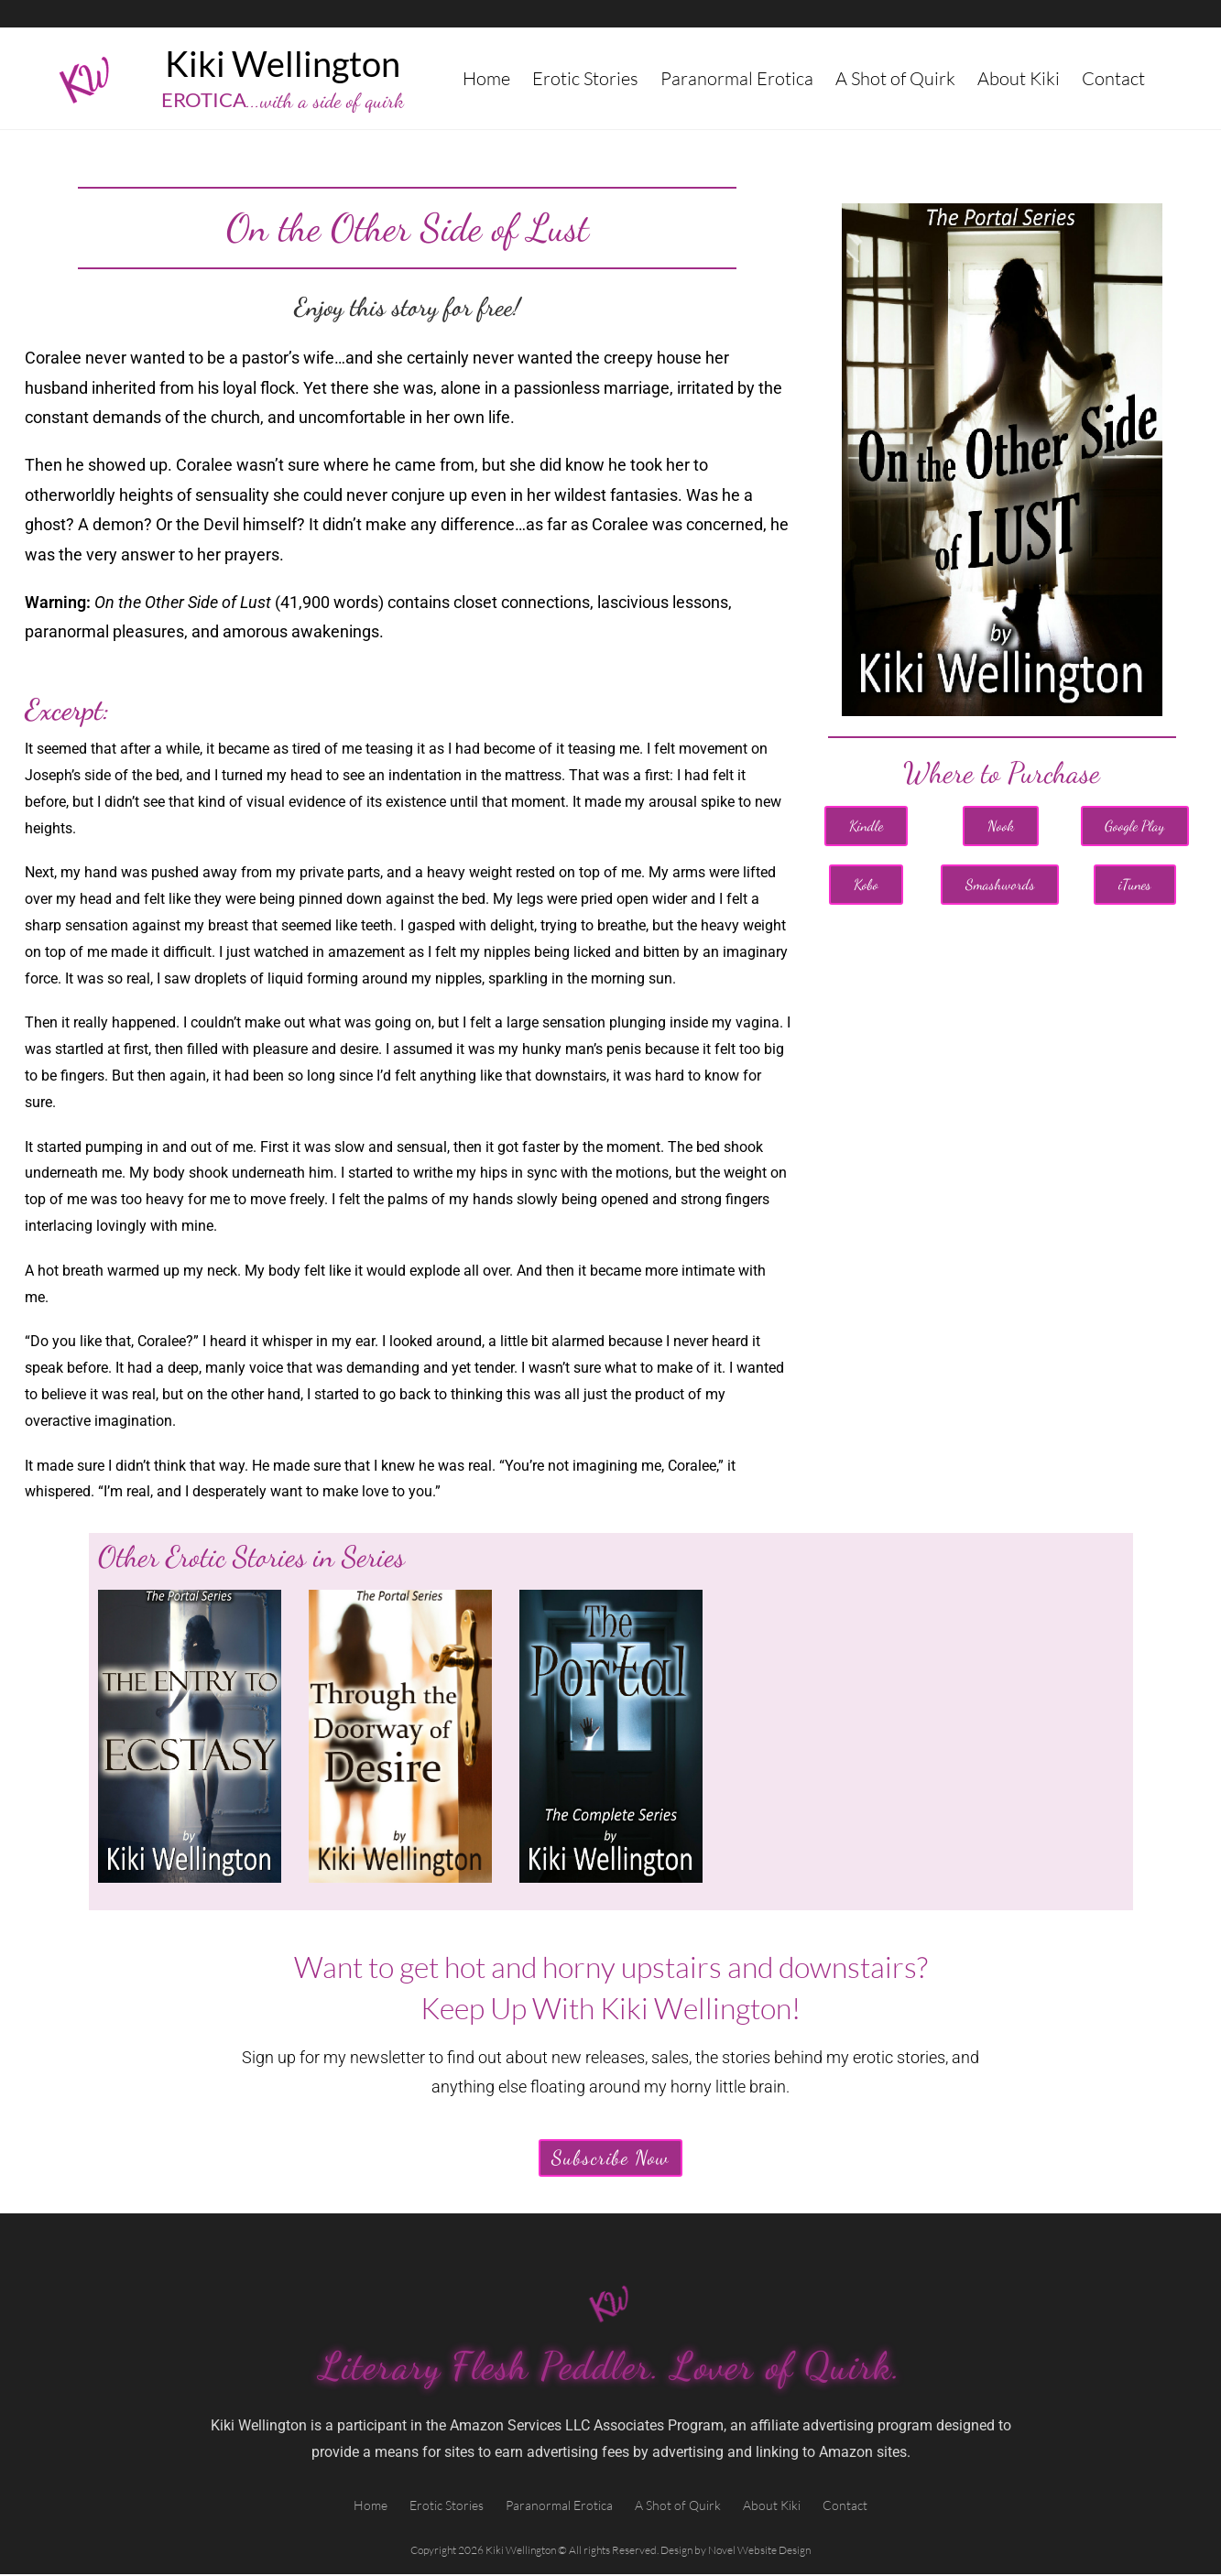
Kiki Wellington (282, 63)
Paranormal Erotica (736, 78)
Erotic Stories (585, 78)
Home (486, 78)
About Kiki (1018, 78)
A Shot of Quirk (895, 78)
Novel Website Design (759, 2552)
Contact (1113, 78)
